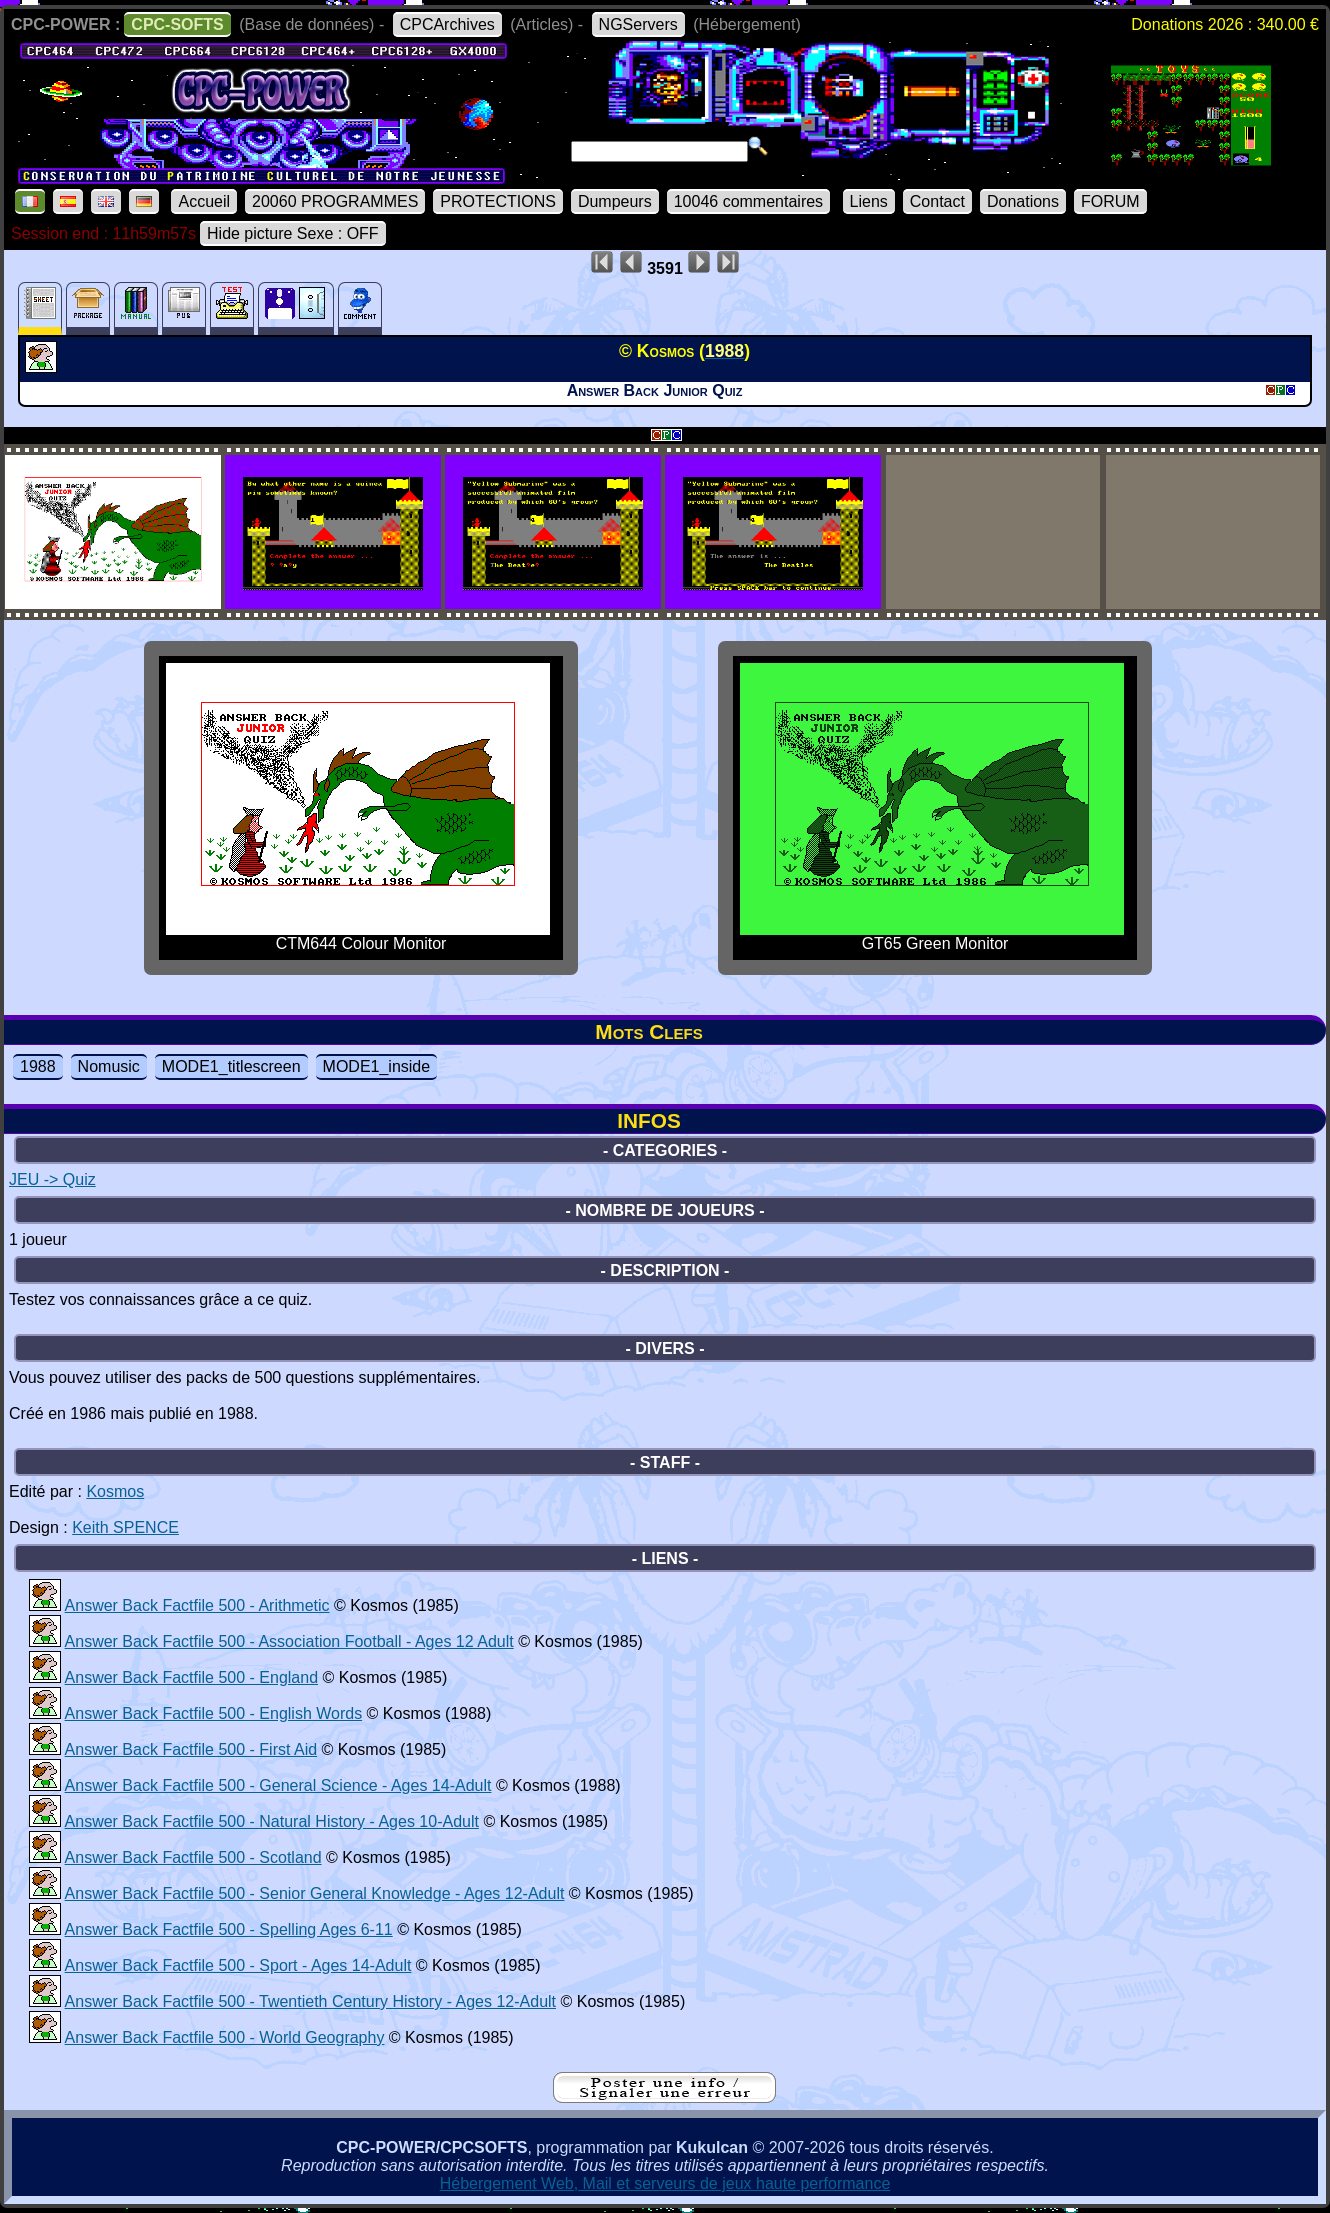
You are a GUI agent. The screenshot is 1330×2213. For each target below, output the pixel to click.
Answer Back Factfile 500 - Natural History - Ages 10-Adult (272, 1821)
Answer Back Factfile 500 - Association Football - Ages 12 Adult (289, 1641)
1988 (38, 1066)
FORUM (1110, 201)
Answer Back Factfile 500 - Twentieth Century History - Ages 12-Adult (310, 2001)
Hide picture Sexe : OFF (293, 233)
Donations (1023, 201)
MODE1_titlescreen (231, 1066)
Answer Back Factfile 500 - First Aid (191, 1749)
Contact (937, 201)
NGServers (638, 24)
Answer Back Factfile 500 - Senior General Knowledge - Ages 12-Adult (315, 1893)
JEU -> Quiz (52, 1179)
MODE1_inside (377, 1066)
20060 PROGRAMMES (335, 201)
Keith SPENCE (125, 1527)
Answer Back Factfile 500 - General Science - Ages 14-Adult (278, 1785)
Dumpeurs (615, 201)
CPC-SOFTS (177, 24)
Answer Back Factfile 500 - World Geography (225, 2037)
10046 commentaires (748, 201)
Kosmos (115, 1491)
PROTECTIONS (498, 201)
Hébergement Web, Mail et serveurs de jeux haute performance (665, 2183)
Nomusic (109, 1066)
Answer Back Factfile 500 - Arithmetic (197, 1605)
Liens (869, 201)
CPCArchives (447, 24)
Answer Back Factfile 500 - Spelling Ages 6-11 (229, 1929)
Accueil (204, 201)
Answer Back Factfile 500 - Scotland (193, 1857)
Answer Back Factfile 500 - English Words (214, 1713)
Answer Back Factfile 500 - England (191, 1677)
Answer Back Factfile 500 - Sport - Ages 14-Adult (238, 1965)
